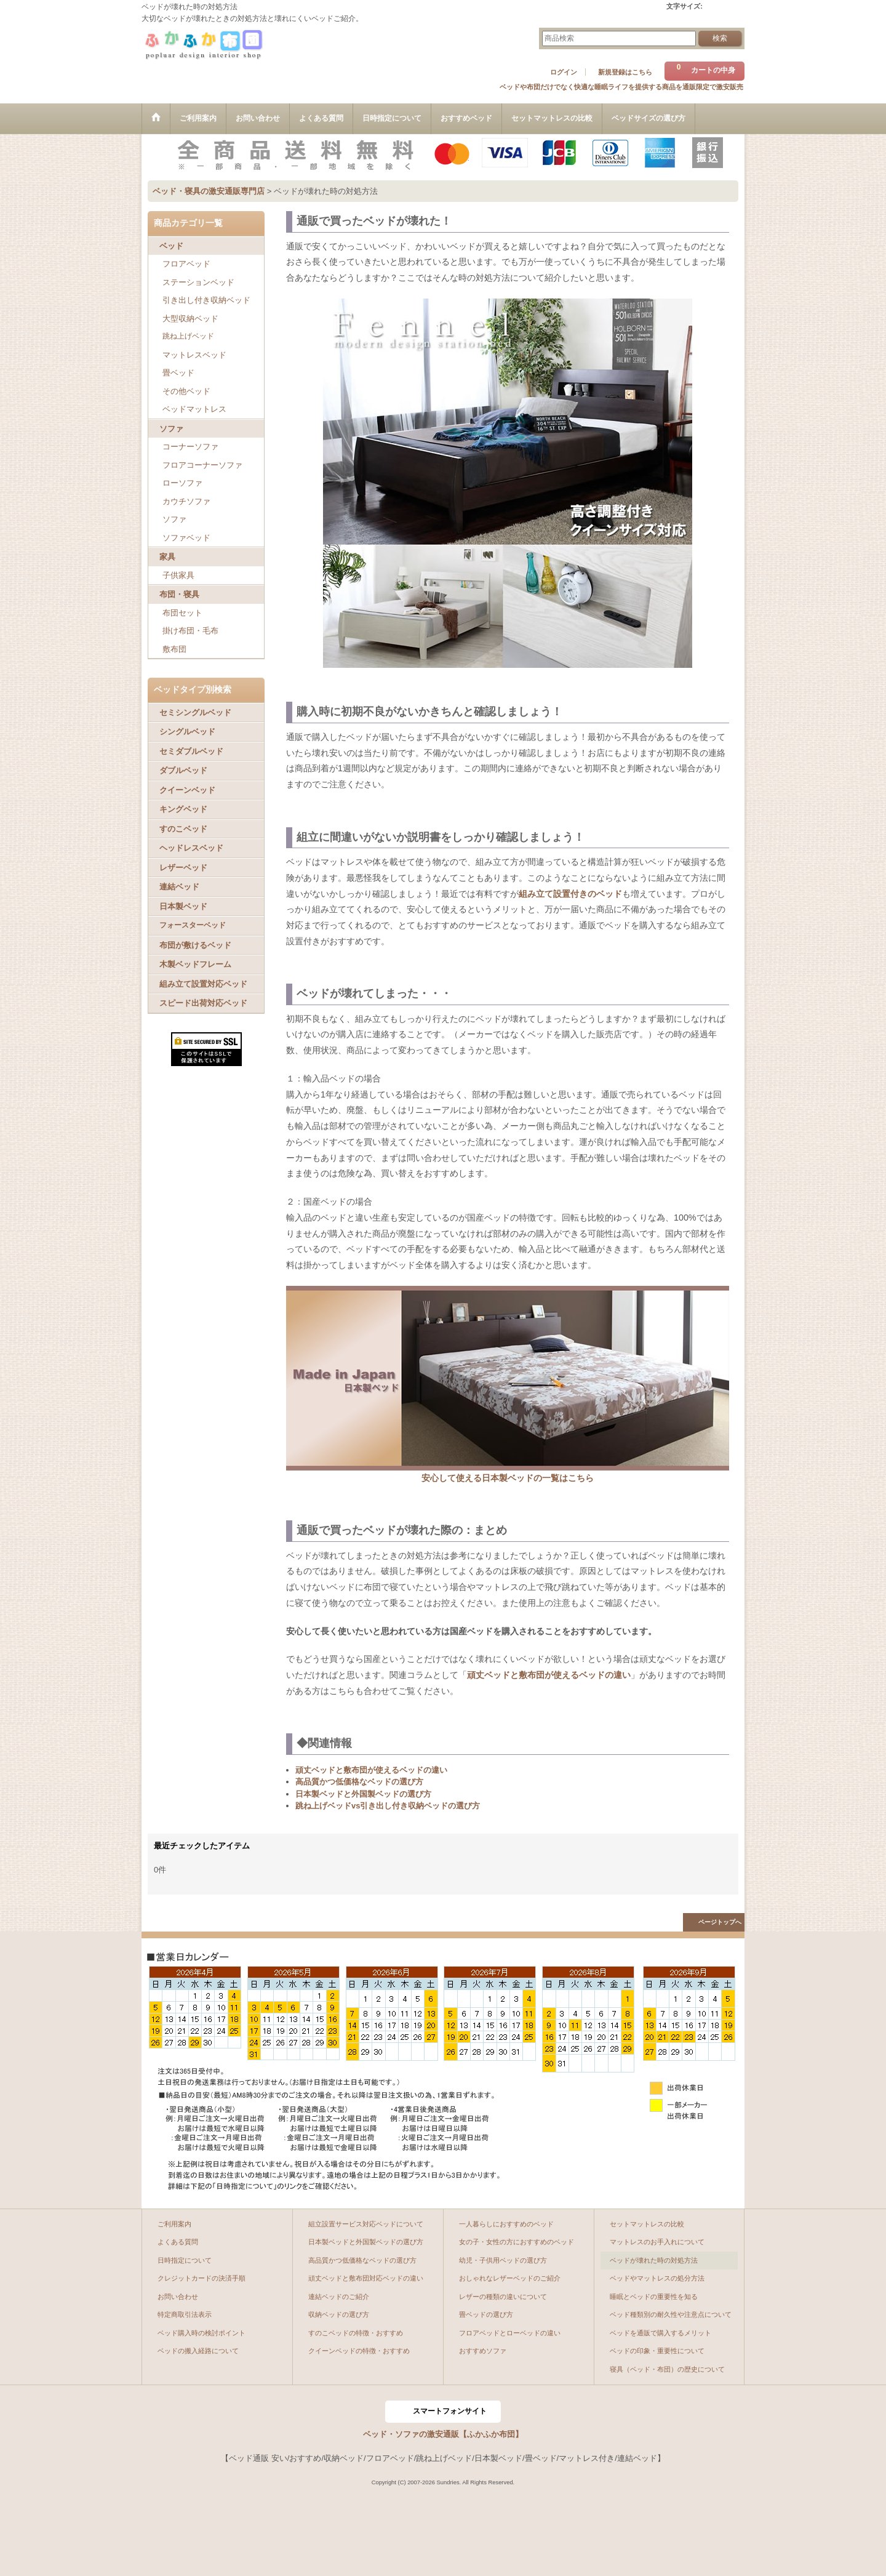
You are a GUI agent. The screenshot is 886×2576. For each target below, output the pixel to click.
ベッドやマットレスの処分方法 (657, 2278)
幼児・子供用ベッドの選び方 (503, 2260)
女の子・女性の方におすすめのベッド (516, 2241)
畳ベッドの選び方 (486, 2314)
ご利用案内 (174, 2224)
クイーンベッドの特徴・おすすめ (359, 2350)
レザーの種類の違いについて (503, 2296)
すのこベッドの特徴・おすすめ (355, 2333)
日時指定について (185, 2260)
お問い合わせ (178, 2296)
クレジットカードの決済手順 (201, 2278)
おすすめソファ (482, 2350)
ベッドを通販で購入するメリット (660, 2333)
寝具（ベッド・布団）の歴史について (667, 2369)
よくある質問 (178, 2241)
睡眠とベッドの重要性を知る (654, 2296)
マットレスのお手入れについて (657, 2241)
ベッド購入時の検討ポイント (201, 2333)
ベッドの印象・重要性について (657, 2350)
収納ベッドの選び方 (338, 2314)
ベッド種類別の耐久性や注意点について (671, 2314)
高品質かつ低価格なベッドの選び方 (359, 1781)
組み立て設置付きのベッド (570, 894)
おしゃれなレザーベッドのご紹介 (510, 2278)
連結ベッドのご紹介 (338, 2296)
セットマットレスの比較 (647, 2224)
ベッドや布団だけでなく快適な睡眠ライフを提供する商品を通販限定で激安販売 (621, 86)
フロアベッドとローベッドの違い (510, 2333)
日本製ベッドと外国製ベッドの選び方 (363, 1794)
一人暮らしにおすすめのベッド (506, 2224)
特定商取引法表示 (185, 2314)
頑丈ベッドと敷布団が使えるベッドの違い (549, 1675)
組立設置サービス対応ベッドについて (365, 2224)
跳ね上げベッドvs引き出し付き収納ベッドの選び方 (387, 1805)
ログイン (563, 72)
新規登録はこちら (625, 72)
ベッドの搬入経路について (198, 2350)
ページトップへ (719, 1922)
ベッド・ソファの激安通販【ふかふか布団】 (443, 2434)
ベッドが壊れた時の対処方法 (654, 2260)
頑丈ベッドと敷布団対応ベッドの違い (365, 2278)
